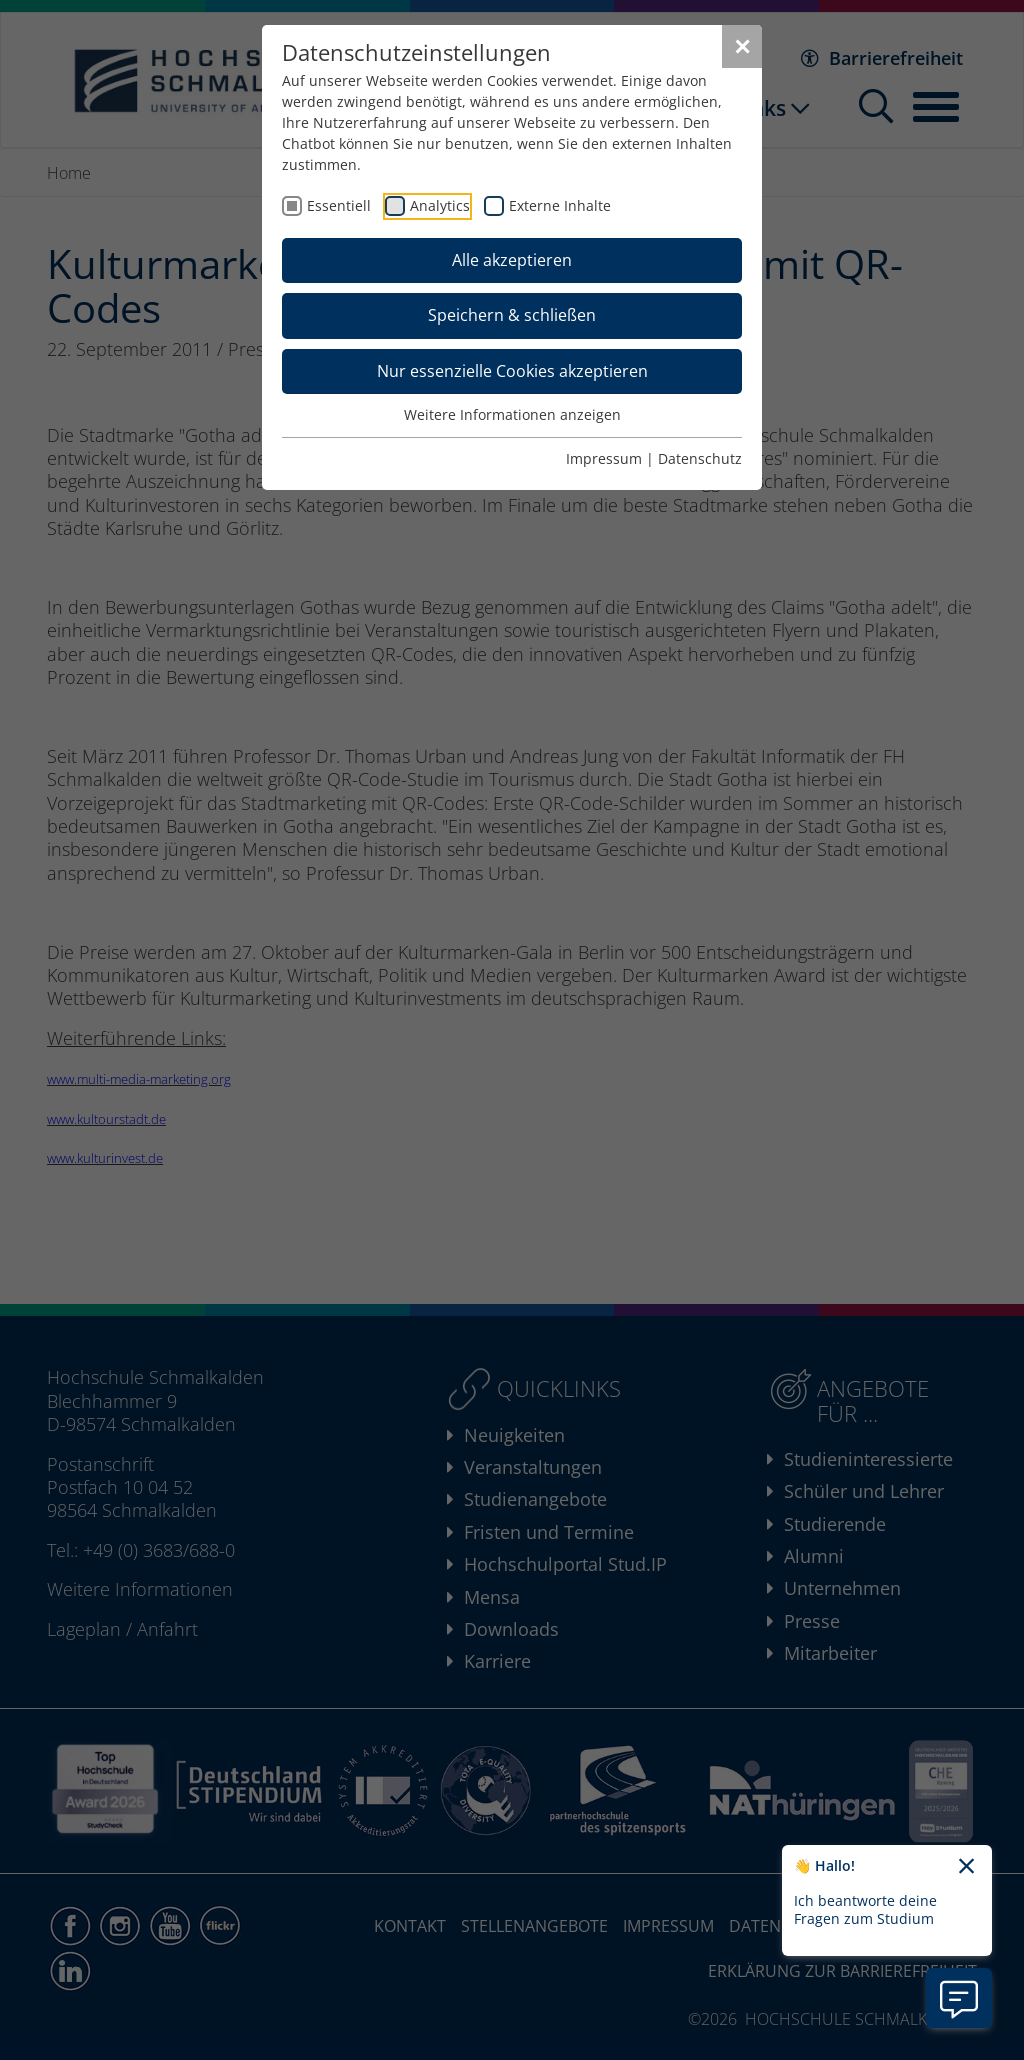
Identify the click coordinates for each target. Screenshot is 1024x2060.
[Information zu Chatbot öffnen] (959, 1998)
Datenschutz (700, 458)
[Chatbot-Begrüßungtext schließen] (966, 1867)
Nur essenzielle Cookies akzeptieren (512, 371)
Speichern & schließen (512, 315)
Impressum (604, 458)
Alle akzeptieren (512, 260)
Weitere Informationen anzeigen (512, 414)
